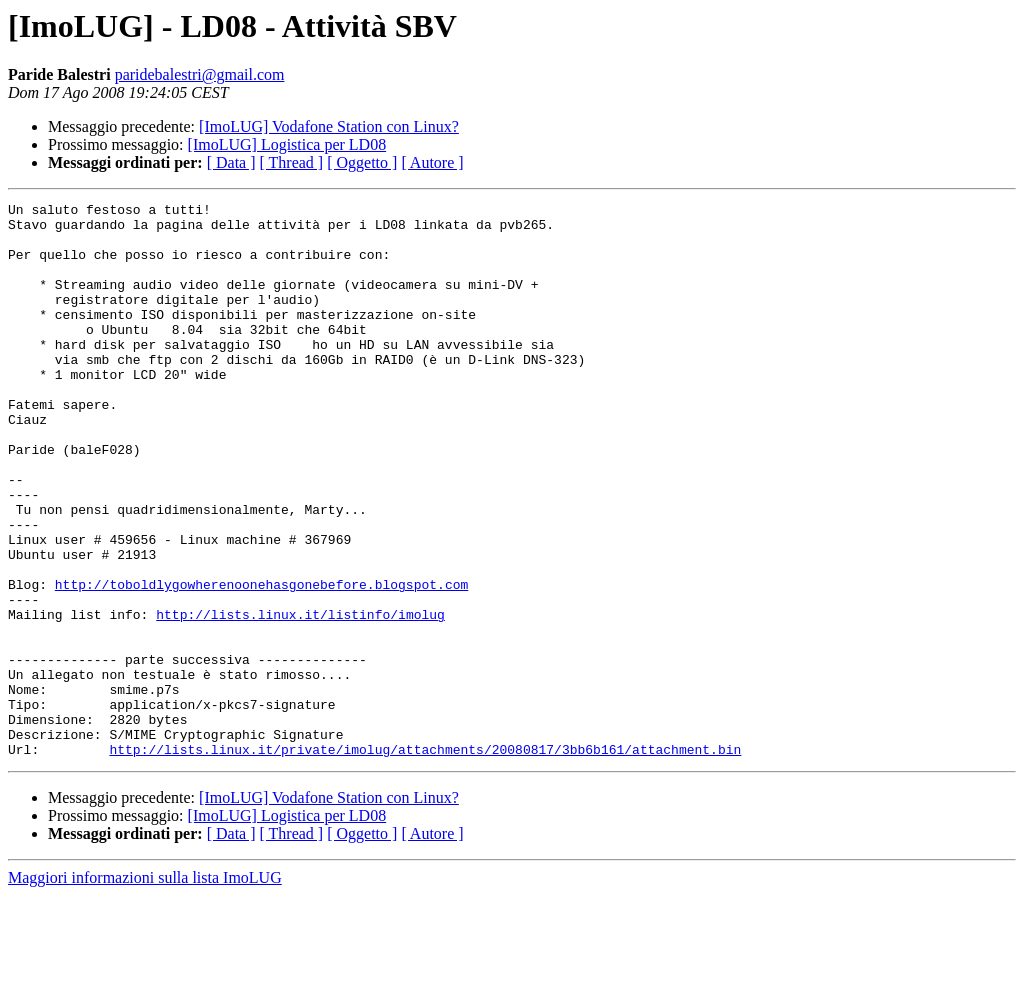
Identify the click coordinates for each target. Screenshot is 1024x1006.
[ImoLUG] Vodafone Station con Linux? (329, 126)
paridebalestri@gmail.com (200, 74)
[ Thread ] (292, 162)
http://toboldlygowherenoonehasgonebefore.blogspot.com (261, 662)
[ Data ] (231, 162)
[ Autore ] (432, 162)
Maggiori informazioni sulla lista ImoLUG (145, 988)
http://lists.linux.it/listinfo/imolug (300, 698)
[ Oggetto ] (362, 162)
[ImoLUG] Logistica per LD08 (287, 144)
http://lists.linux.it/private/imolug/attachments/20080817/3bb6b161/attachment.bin (425, 860)
